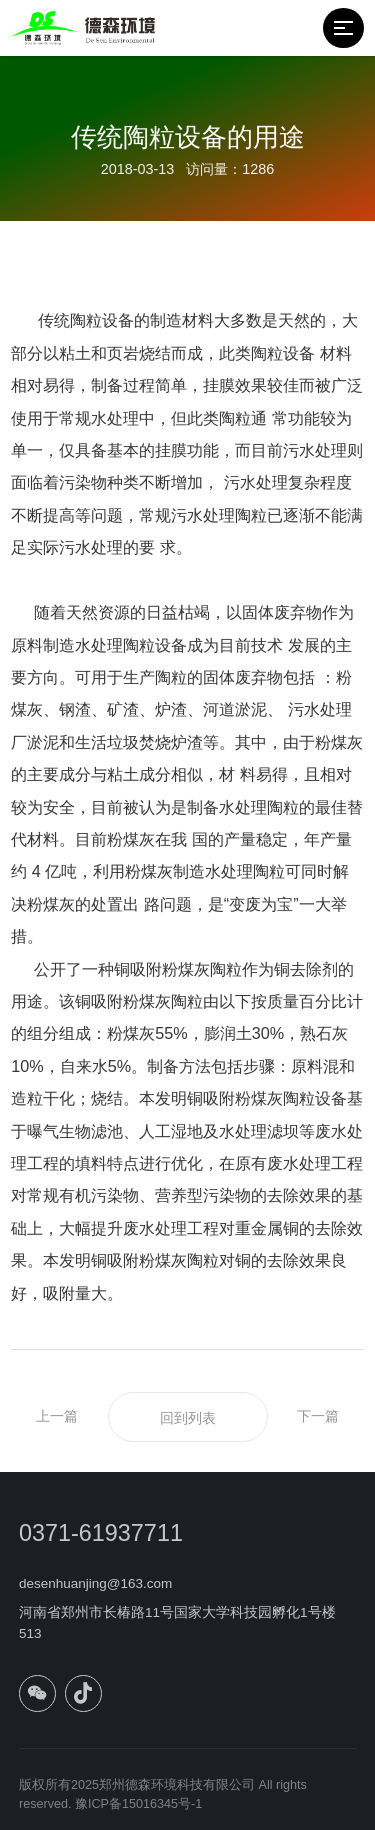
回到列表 (188, 1418)
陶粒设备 (283, 353)
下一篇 (318, 1416)
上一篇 (57, 1416)
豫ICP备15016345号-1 (138, 1810)
